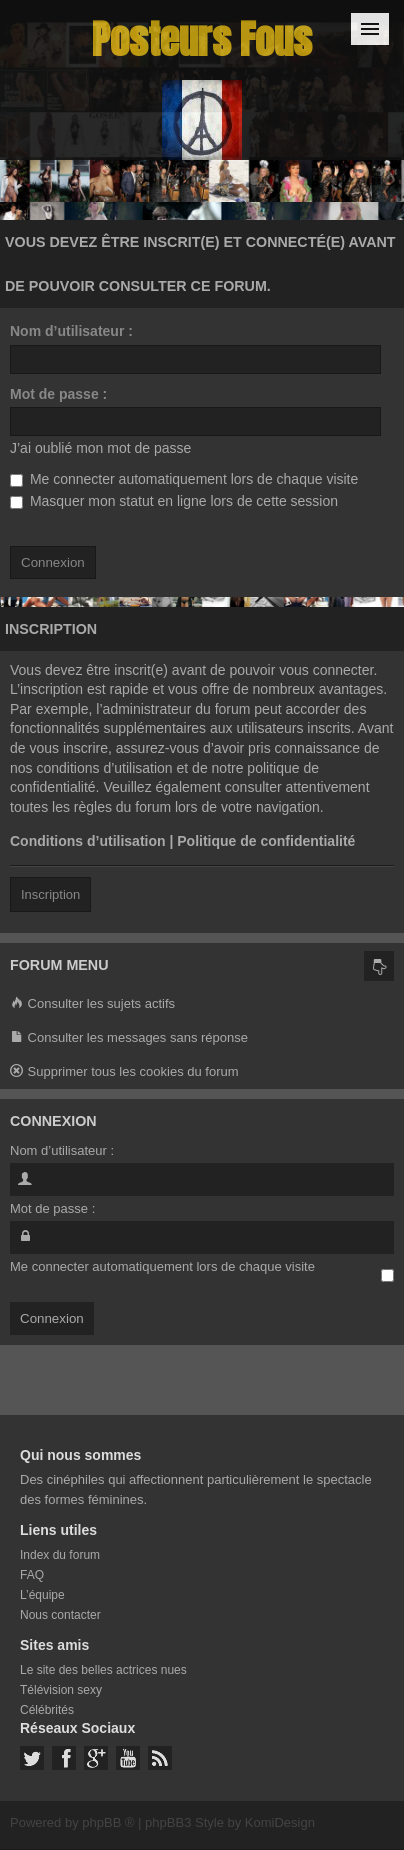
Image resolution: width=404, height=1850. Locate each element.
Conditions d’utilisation (88, 841)
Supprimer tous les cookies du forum (124, 1072)
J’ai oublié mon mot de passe (100, 448)
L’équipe (42, 1595)
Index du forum (60, 1555)
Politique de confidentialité (266, 841)
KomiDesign (280, 1822)
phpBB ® (108, 1822)
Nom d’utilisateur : (71, 331)
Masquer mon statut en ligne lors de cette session (174, 501)
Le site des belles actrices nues (103, 1670)
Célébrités (47, 1710)
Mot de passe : (58, 394)
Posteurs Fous (202, 39)
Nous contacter (60, 1615)
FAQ (32, 1575)
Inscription (50, 894)
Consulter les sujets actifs (92, 1004)
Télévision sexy (61, 1690)
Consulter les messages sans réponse (129, 1038)
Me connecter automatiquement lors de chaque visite (184, 479)
